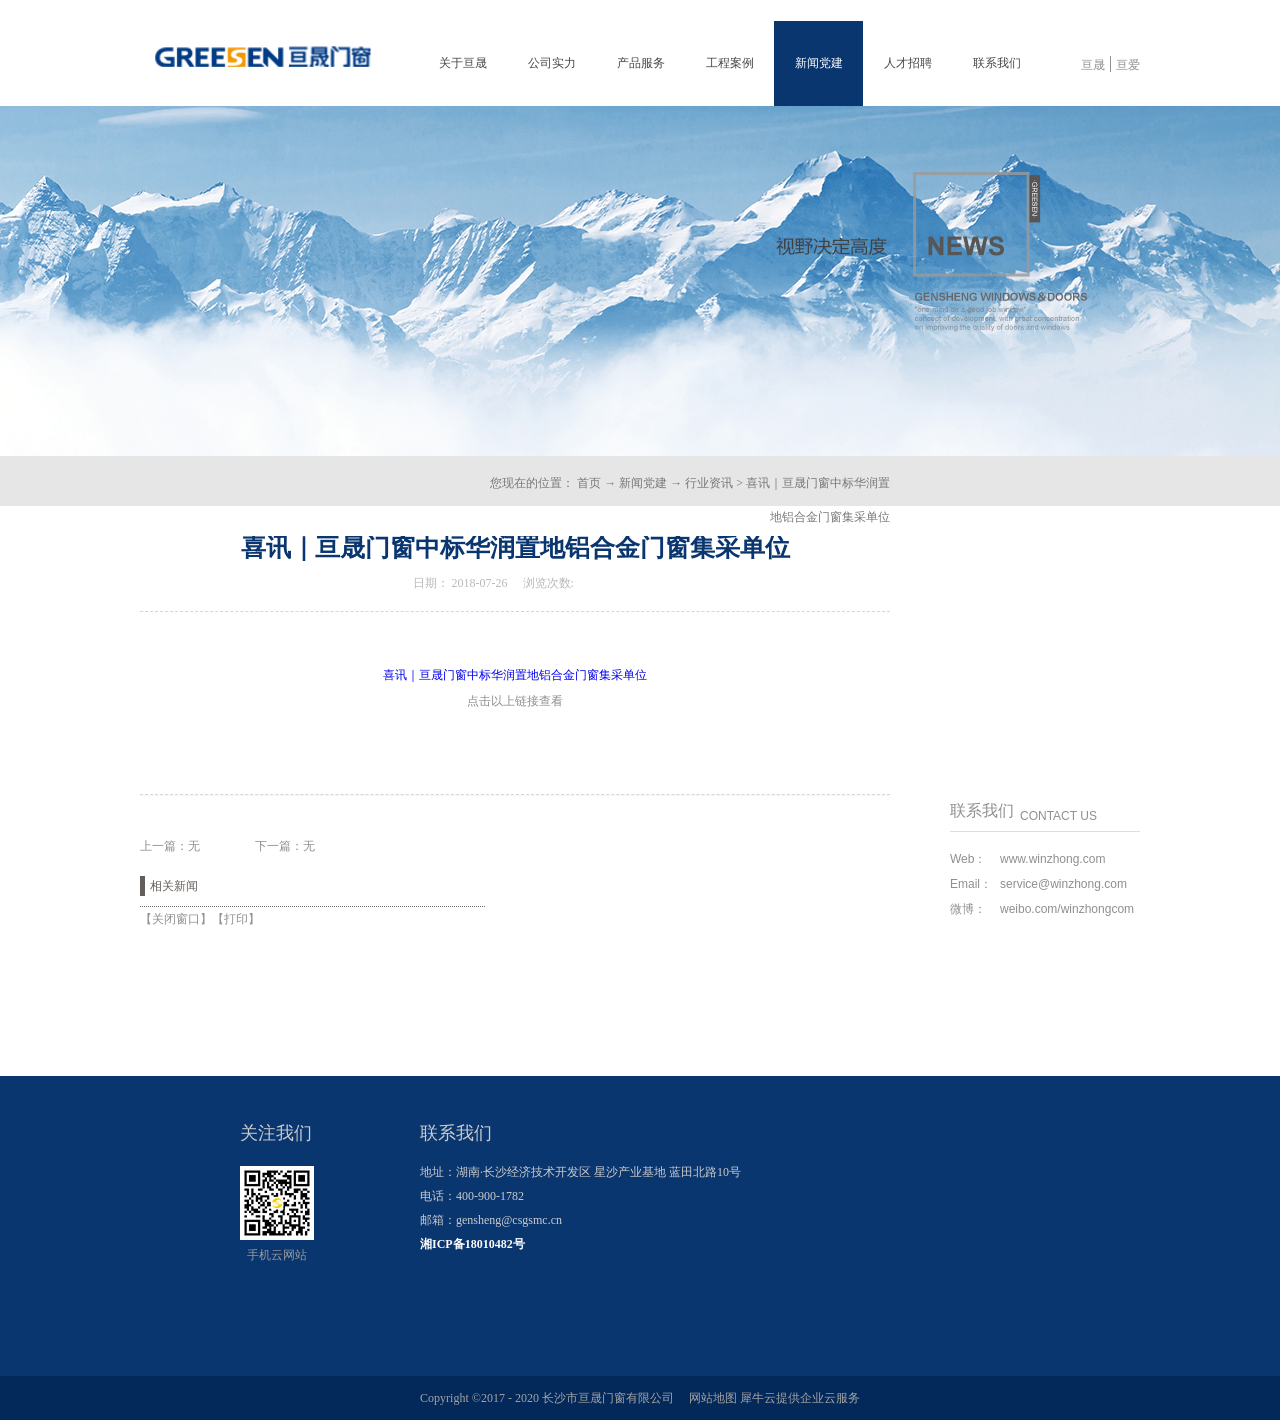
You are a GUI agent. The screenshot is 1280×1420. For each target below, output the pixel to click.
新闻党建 (643, 483)
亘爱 (1128, 65)
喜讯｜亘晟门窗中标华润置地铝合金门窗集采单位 (515, 675)
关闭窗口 (176, 919)
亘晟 (1093, 65)
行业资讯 (709, 483)
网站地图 (710, 1398)
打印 (236, 919)
